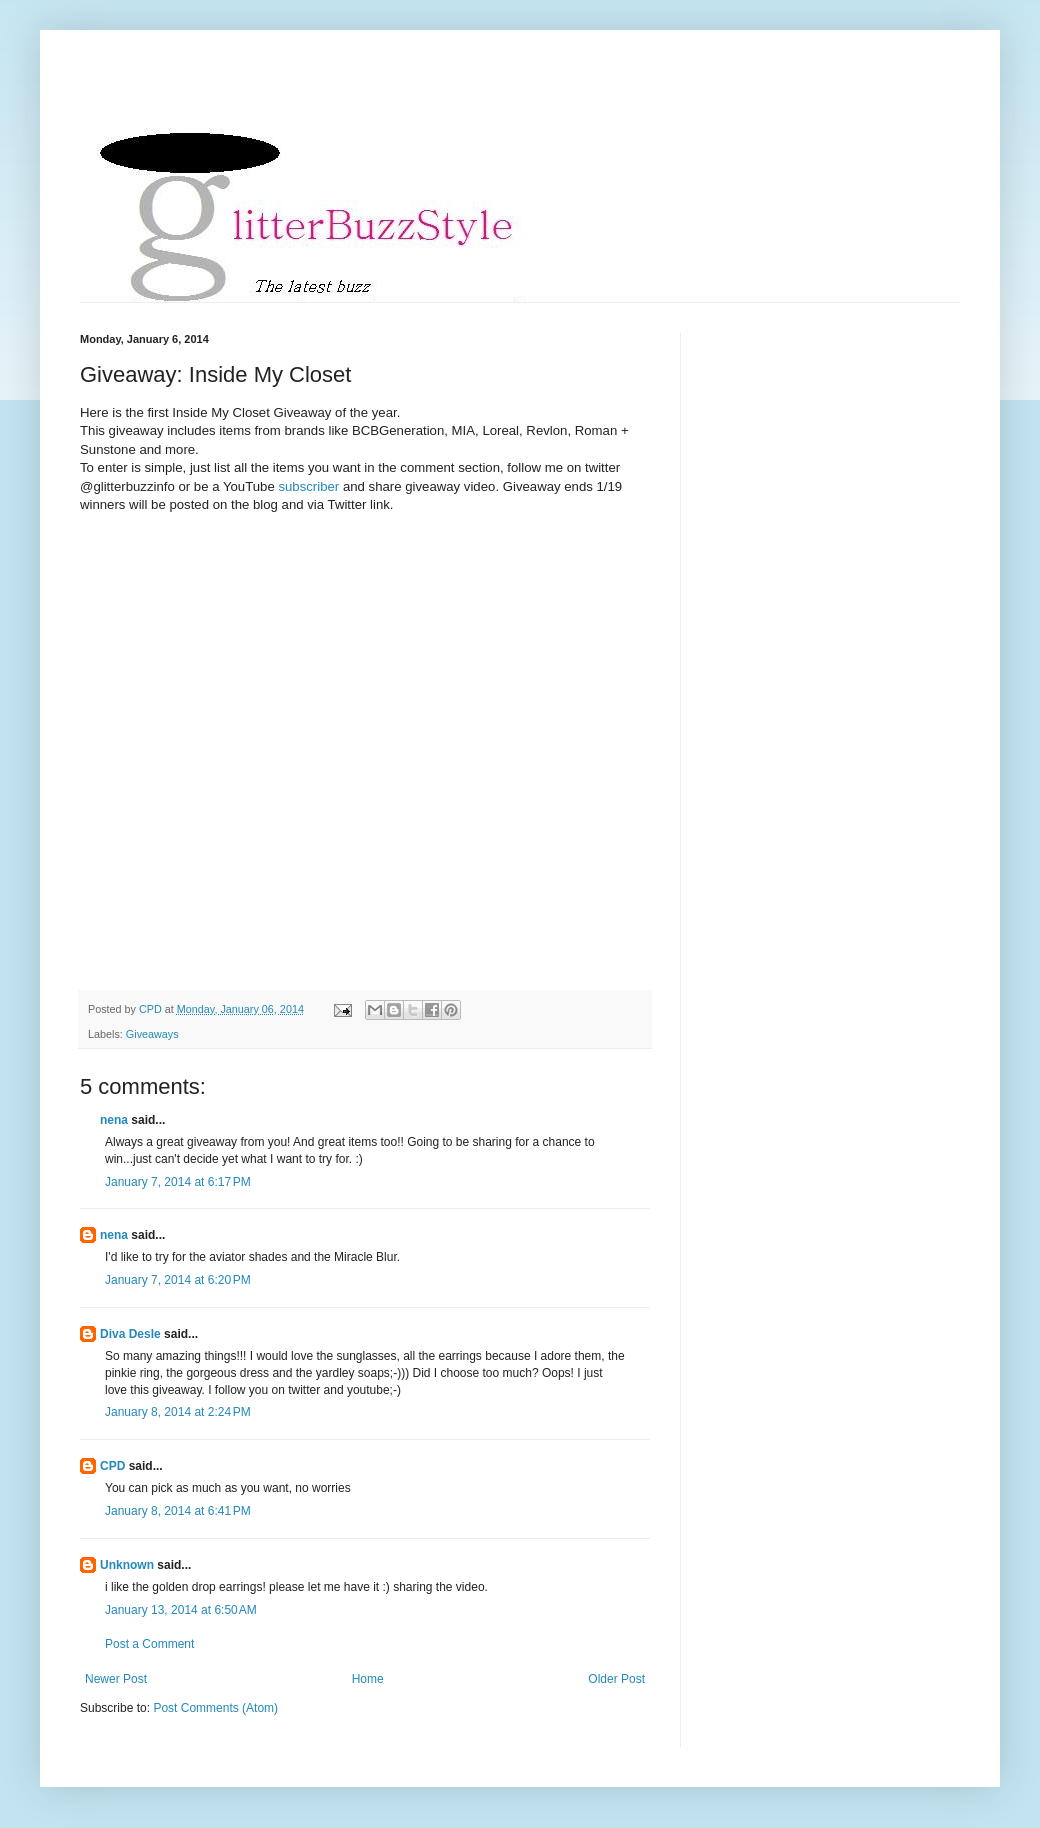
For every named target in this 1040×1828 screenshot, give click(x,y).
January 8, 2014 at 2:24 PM (178, 1412)
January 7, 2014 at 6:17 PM (178, 1182)
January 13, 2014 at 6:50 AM (181, 1610)
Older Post (616, 1679)
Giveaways (152, 1034)
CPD (112, 1466)
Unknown (127, 1565)
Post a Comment (149, 1644)
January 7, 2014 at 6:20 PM (178, 1280)
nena (114, 1120)
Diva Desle (130, 1334)
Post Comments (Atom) (215, 1708)
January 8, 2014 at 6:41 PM (178, 1511)
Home (368, 1679)
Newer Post (116, 1679)
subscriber (310, 486)
